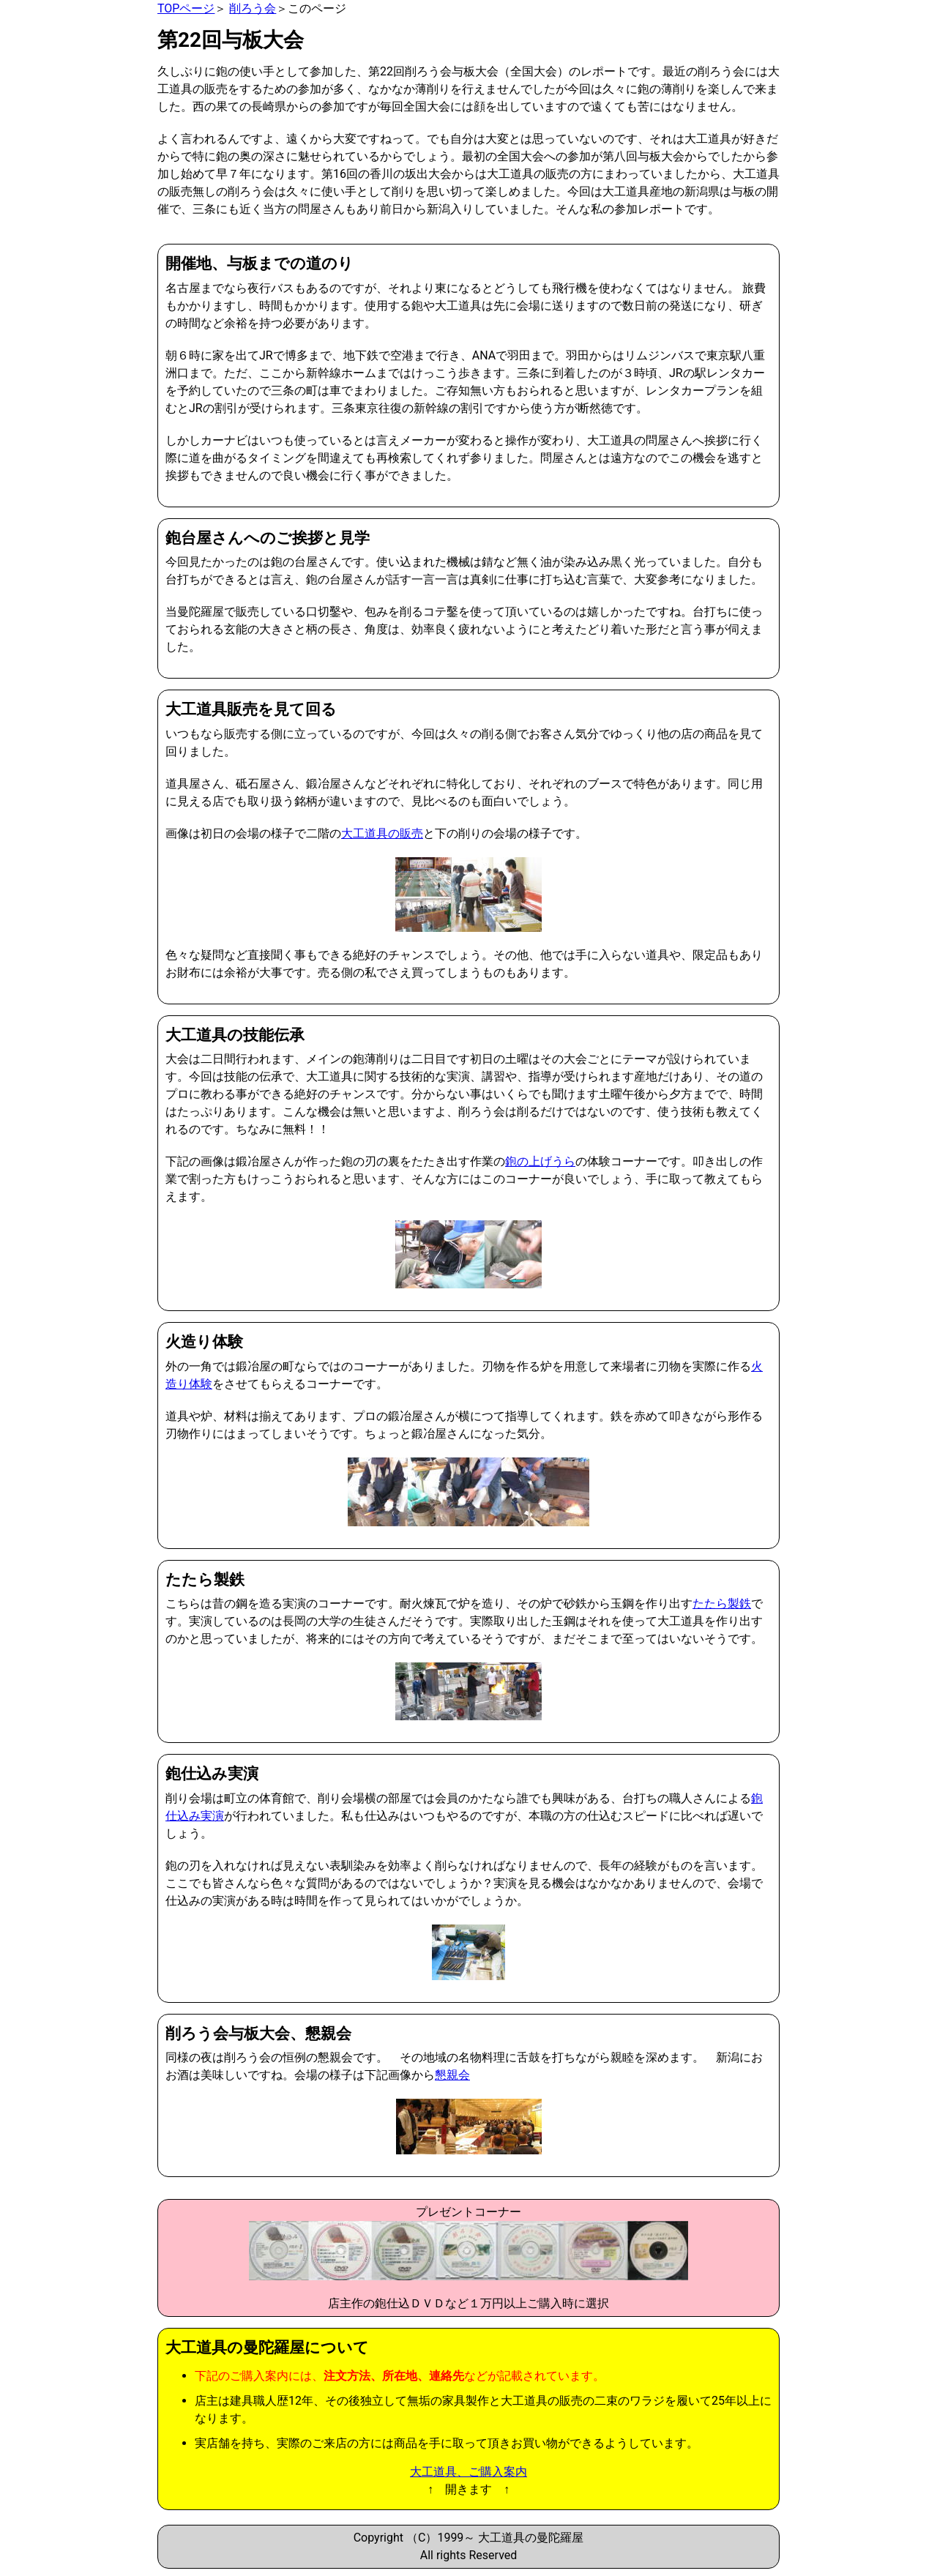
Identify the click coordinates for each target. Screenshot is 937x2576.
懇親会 (452, 2075)
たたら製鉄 (722, 1603)
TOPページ (185, 8)
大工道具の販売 (382, 833)
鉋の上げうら (540, 1161)
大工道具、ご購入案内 (468, 2472)
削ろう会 (252, 8)
